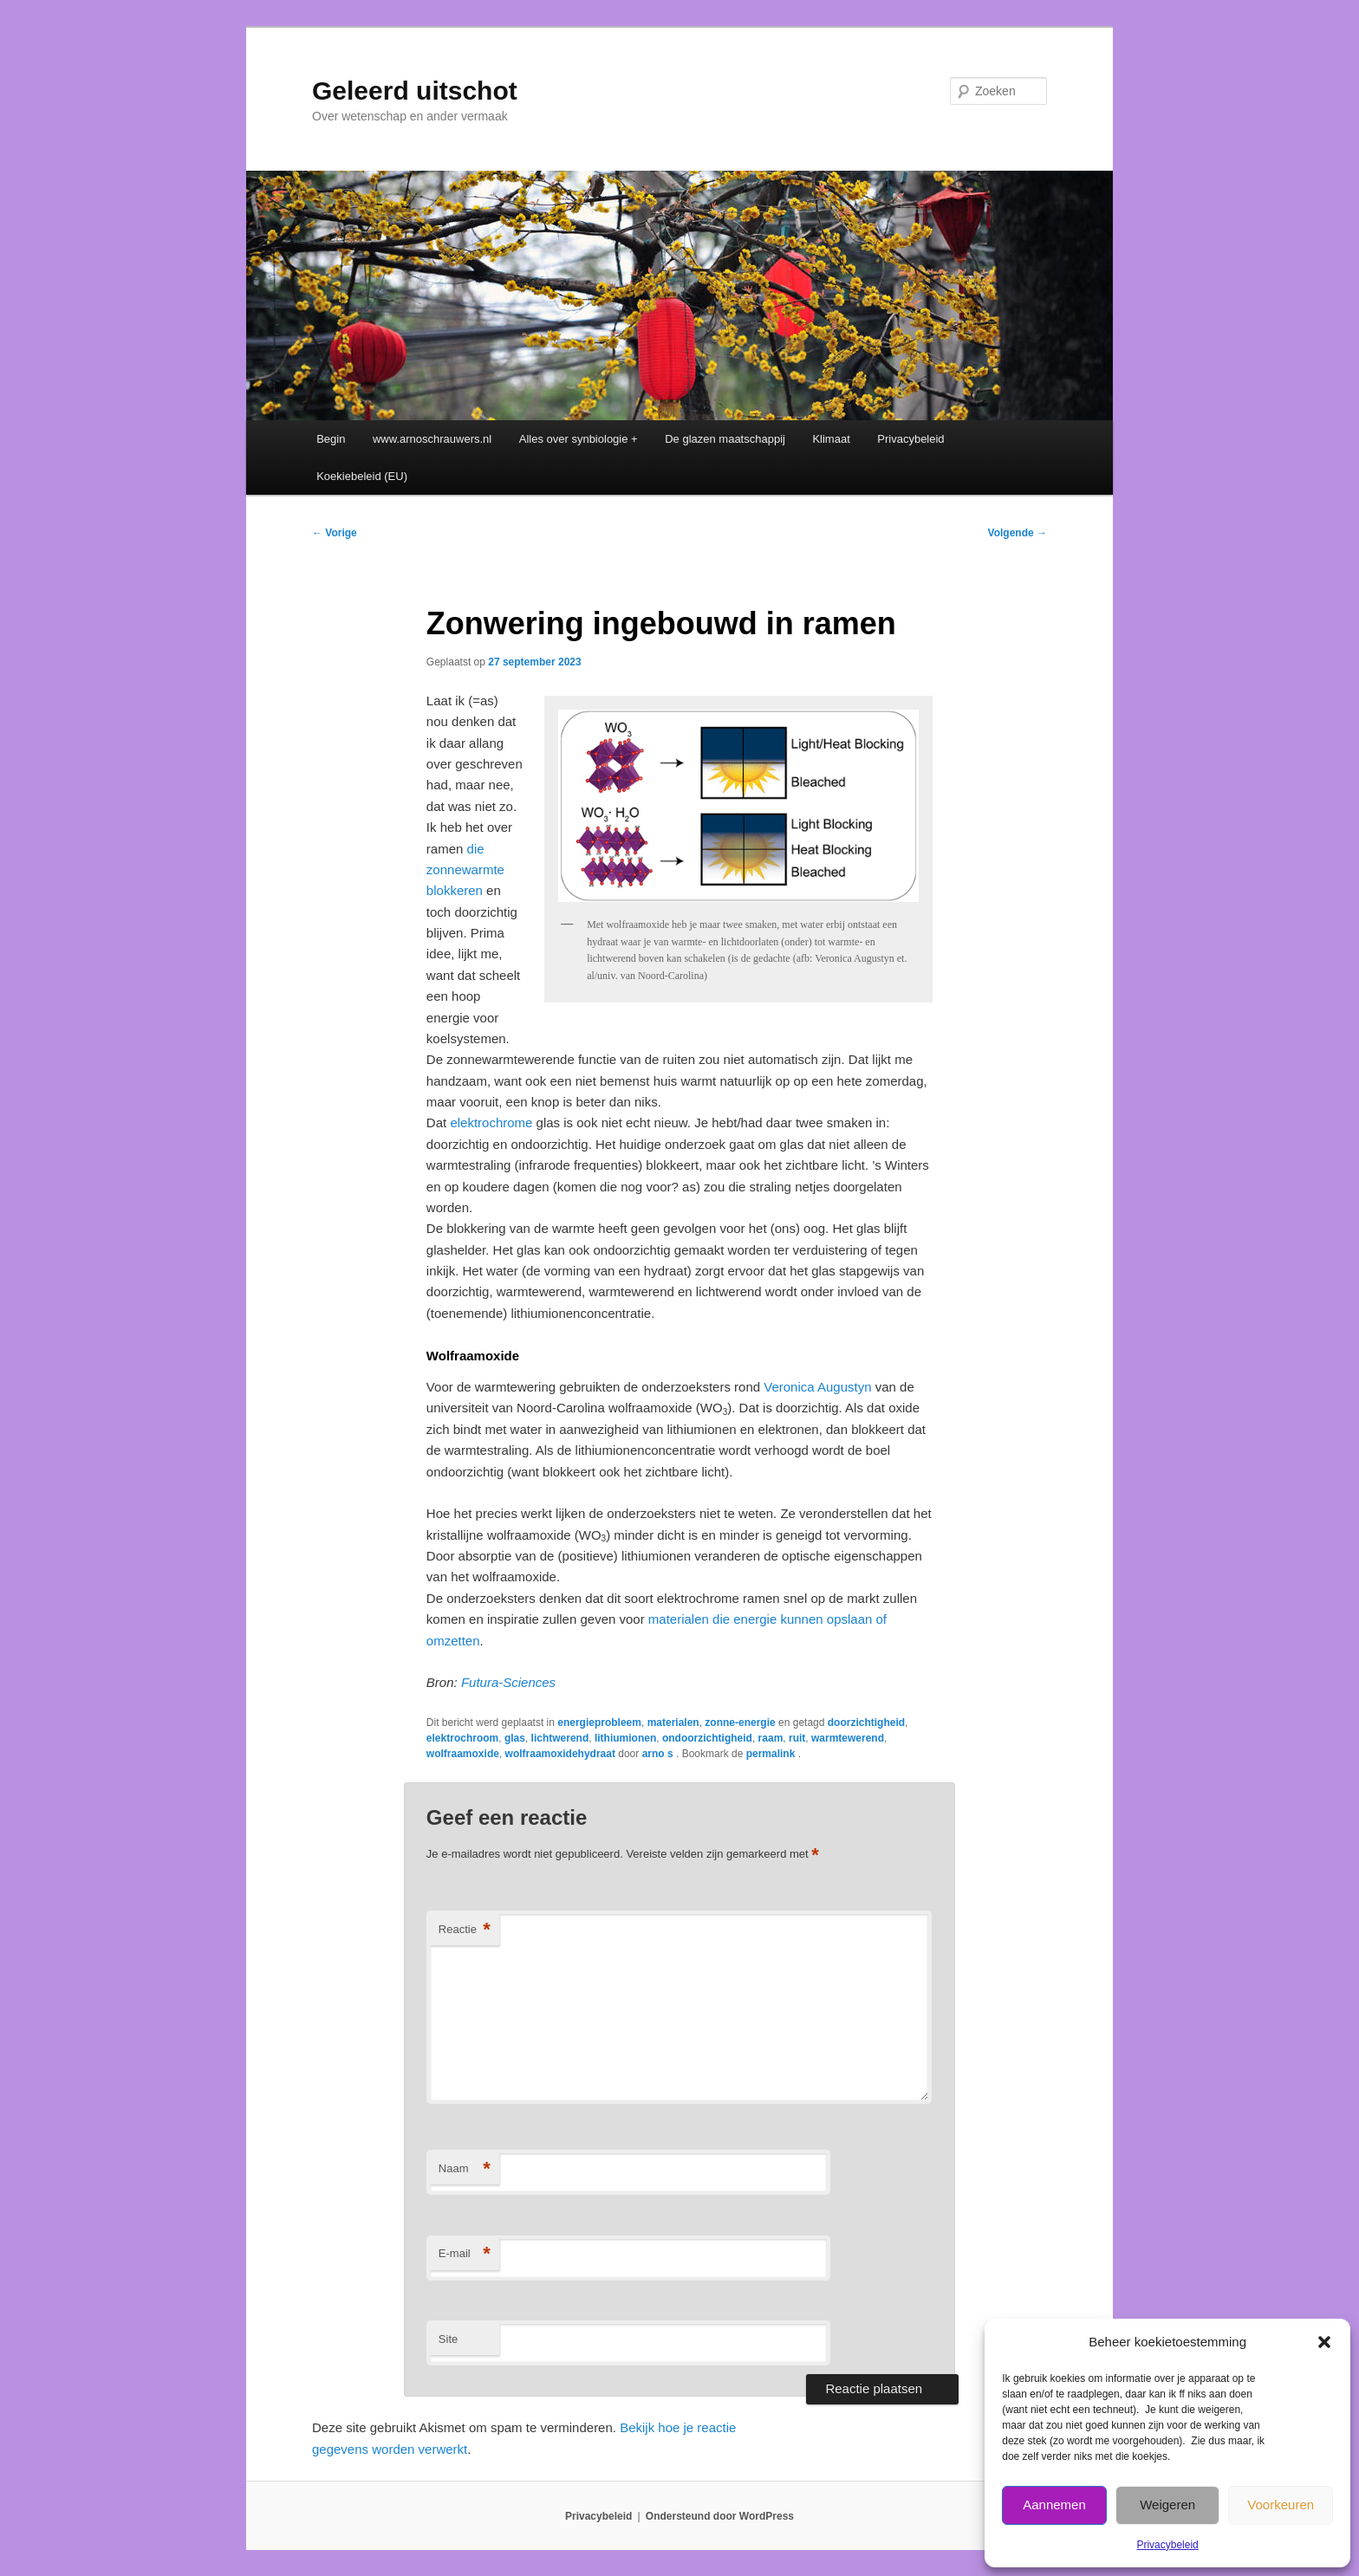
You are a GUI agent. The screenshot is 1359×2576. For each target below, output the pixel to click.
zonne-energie (740, 1722)
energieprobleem (599, 1722)
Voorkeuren (1280, 2504)
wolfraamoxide (462, 1754)
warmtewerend (847, 1738)
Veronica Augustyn (817, 1386)
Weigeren (1167, 2504)
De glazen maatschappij (725, 438)
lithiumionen (625, 1738)
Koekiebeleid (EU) (361, 476)
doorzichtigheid (866, 1722)
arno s (659, 1754)
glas (514, 1738)
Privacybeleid (1167, 2545)
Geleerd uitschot (414, 90)
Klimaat (830, 438)
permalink (772, 1754)
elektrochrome (491, 1122)
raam (771, 1738)
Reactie (465, 1930)
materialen (673, 1722)
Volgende (1017, 533)
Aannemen (1054, 2504)
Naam (465, 2169)
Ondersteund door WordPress (720, 2516)
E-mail (465, 2254)
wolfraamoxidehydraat (560, 1754)
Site (448, 2339)
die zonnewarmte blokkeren (465, 870)
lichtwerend (560, 1738)
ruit (797, 1738)
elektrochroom (462, 1738)
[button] (1324, 2342)
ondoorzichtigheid (707, 1738)
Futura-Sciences (508, 1682)
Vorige (334, 533)
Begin (330, 438)
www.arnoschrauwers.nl (432, 438)
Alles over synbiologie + (578, 438)
